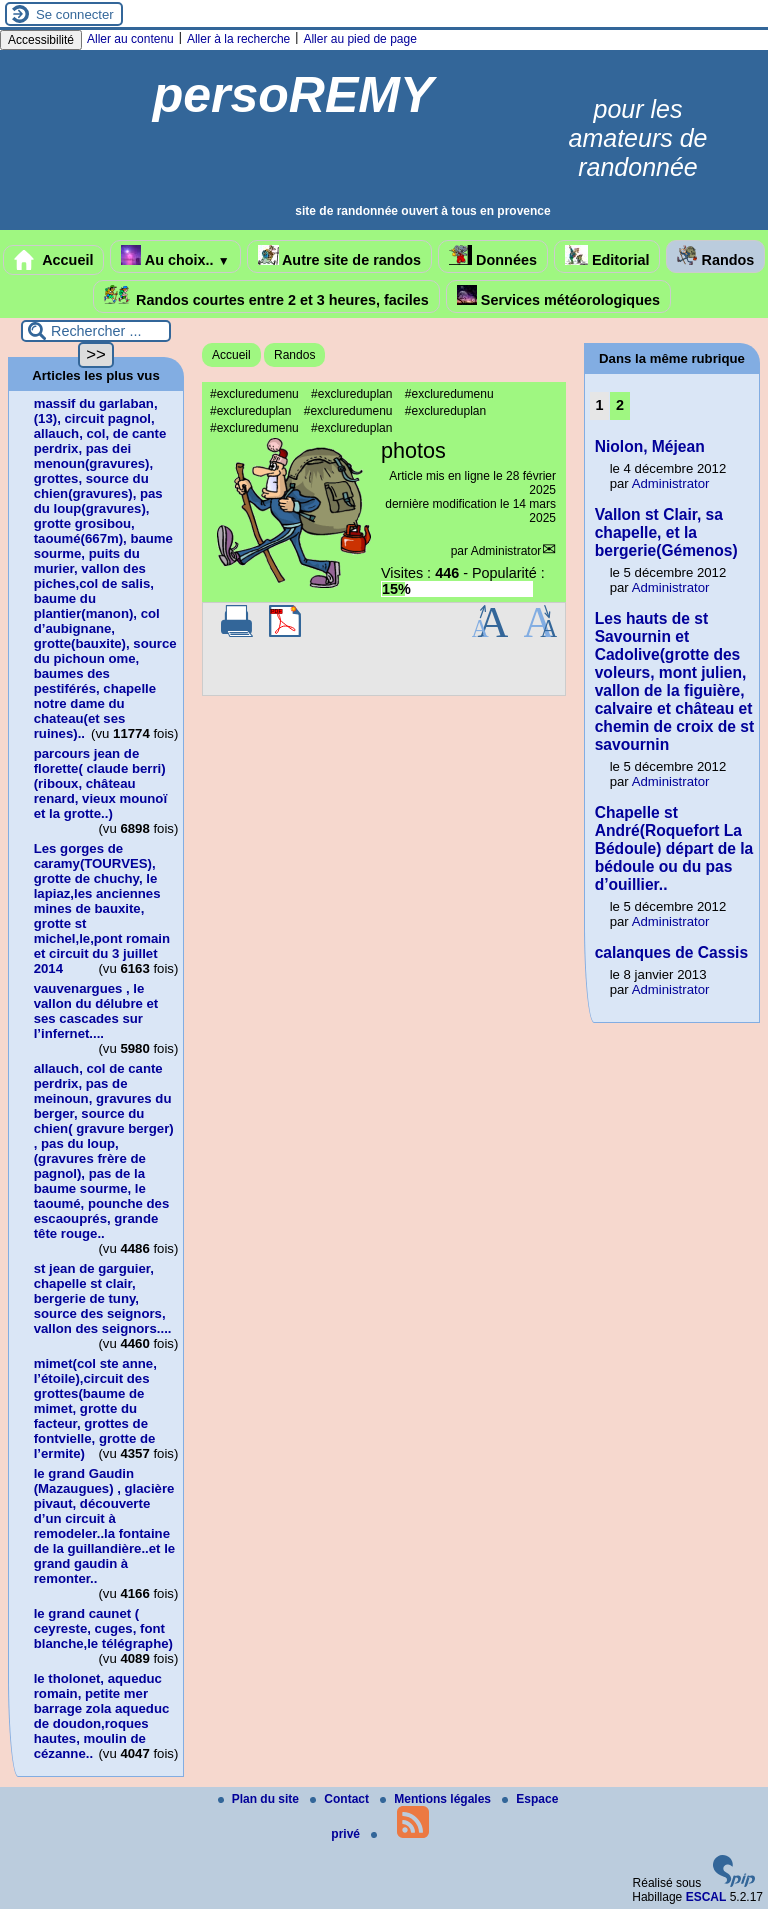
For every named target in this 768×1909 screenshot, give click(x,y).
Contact (341, 1799)
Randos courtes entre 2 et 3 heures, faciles (266, 296)
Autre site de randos (340, 256)
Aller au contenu (130, 39)
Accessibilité (41, 40)
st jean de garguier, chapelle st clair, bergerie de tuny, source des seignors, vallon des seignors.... (103, 1298)
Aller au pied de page (359, 39)
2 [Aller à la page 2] (620, 405)
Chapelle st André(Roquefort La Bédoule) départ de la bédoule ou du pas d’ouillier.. (674, 848)
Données (493, 256)
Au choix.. (175, 256)
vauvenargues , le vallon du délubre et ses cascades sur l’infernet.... (96, 1011)
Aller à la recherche (238, 39)
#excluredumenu (254, 394)
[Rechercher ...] (96, 331)
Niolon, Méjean (650, 446)
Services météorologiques (558, 296)
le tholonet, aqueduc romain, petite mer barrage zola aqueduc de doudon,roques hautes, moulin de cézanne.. (102, 1716)
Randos (715, 256)
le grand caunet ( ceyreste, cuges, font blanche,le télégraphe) (103, 1628)
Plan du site (260, 1799)
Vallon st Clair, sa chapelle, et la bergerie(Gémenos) (666, 532)
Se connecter (75, 14)
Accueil (54, 260)
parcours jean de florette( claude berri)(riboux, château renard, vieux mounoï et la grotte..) (100, 783)
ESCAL (706, 1897)
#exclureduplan (351, 394)
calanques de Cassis (671, 952)
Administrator (506, 551)
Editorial (607, 256)
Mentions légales (437, 1799)
